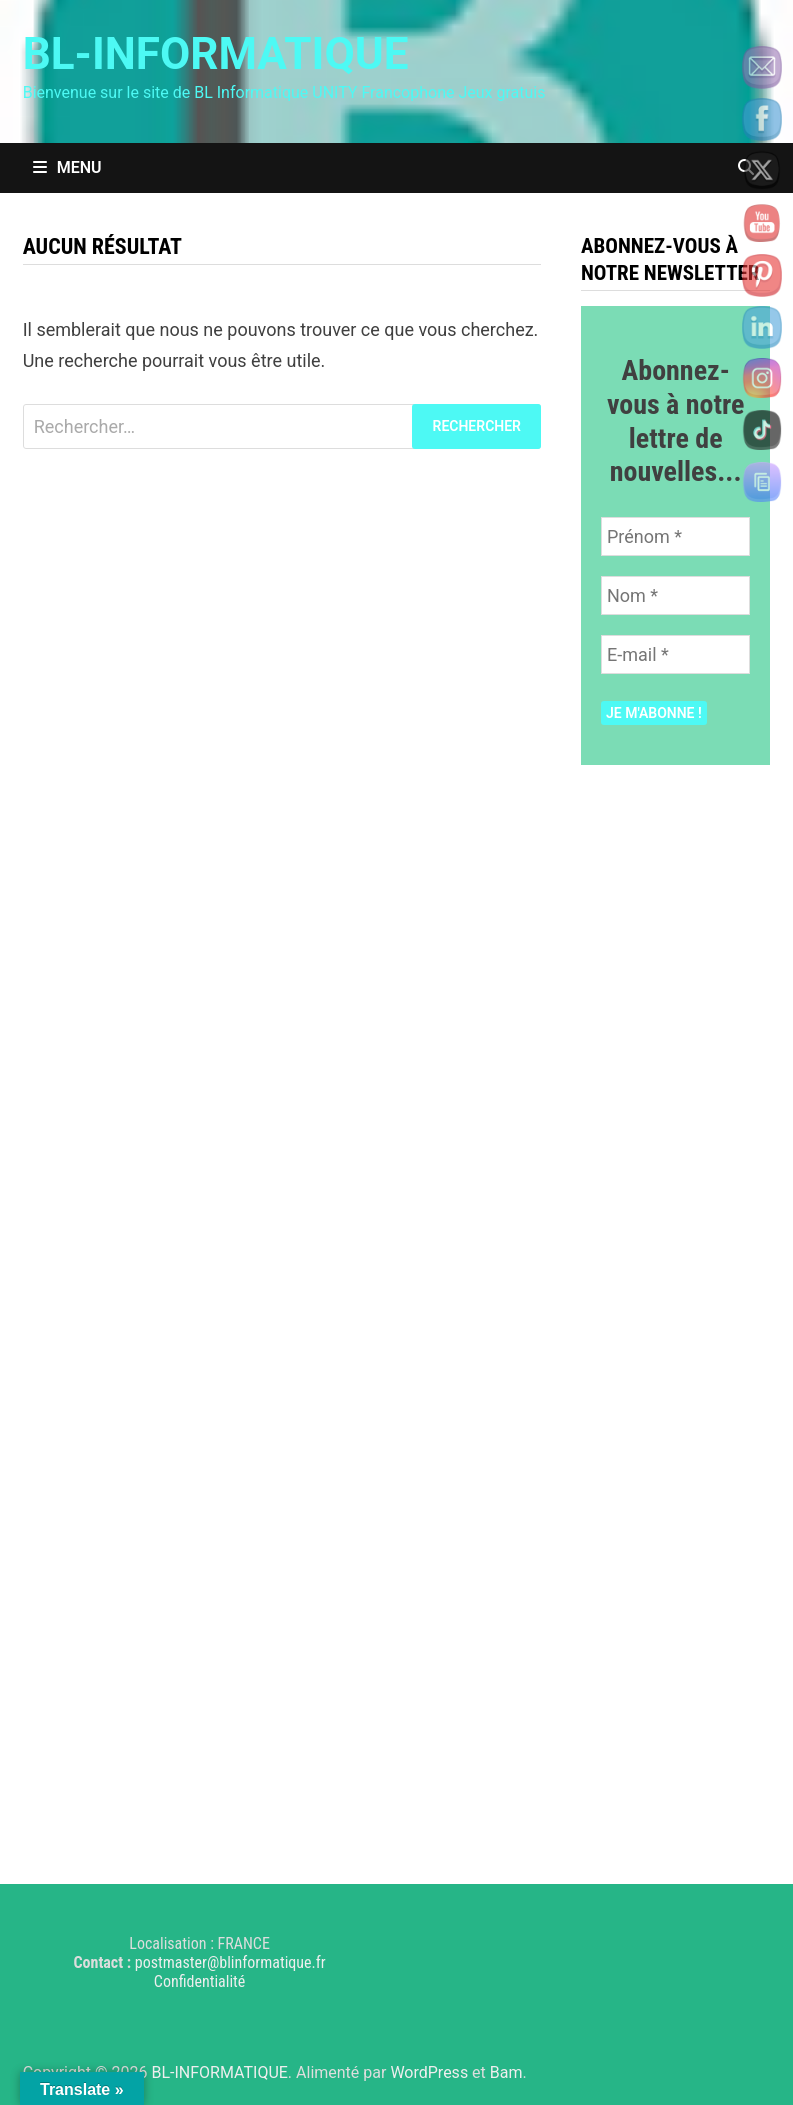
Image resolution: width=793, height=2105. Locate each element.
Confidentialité (200, 1981)
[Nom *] (675, 595)
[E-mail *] (675, 654)
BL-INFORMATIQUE (216, 54)
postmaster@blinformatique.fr (230, 1962)
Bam (506, 2072)
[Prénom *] (675, 536)
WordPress (429, 2072)
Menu (67, 167)
